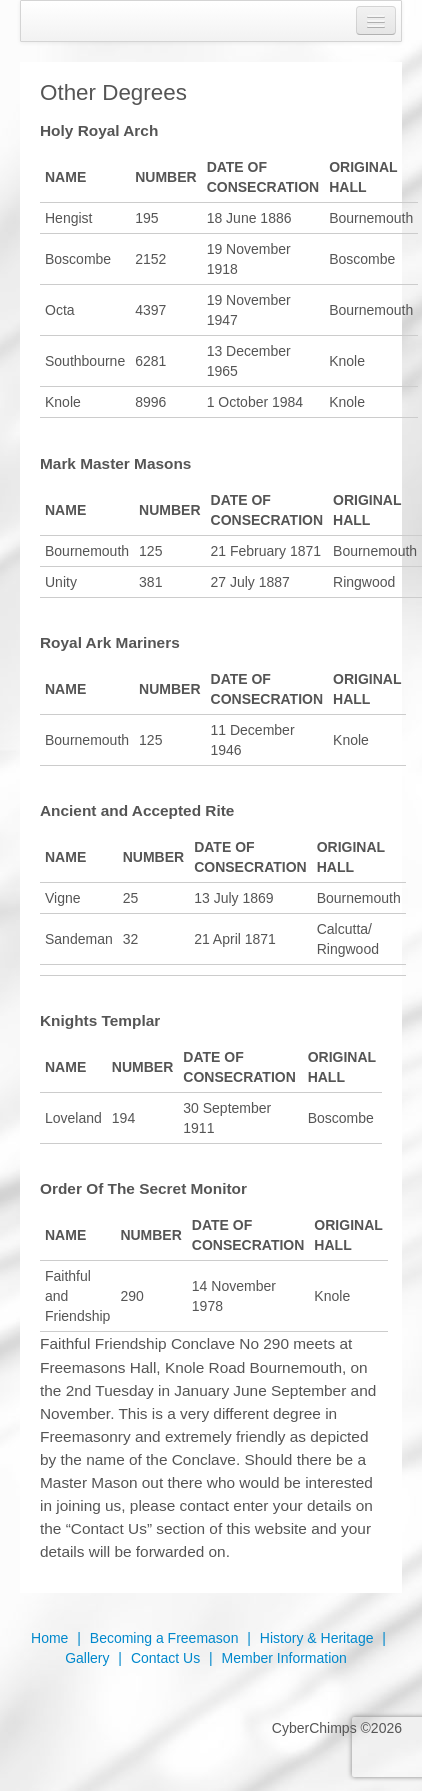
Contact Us (165, 1658)
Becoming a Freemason (164, 1638)
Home (49, 1638)
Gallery (87, 1658)
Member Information (284, 1658)
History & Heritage (317, 1638)
